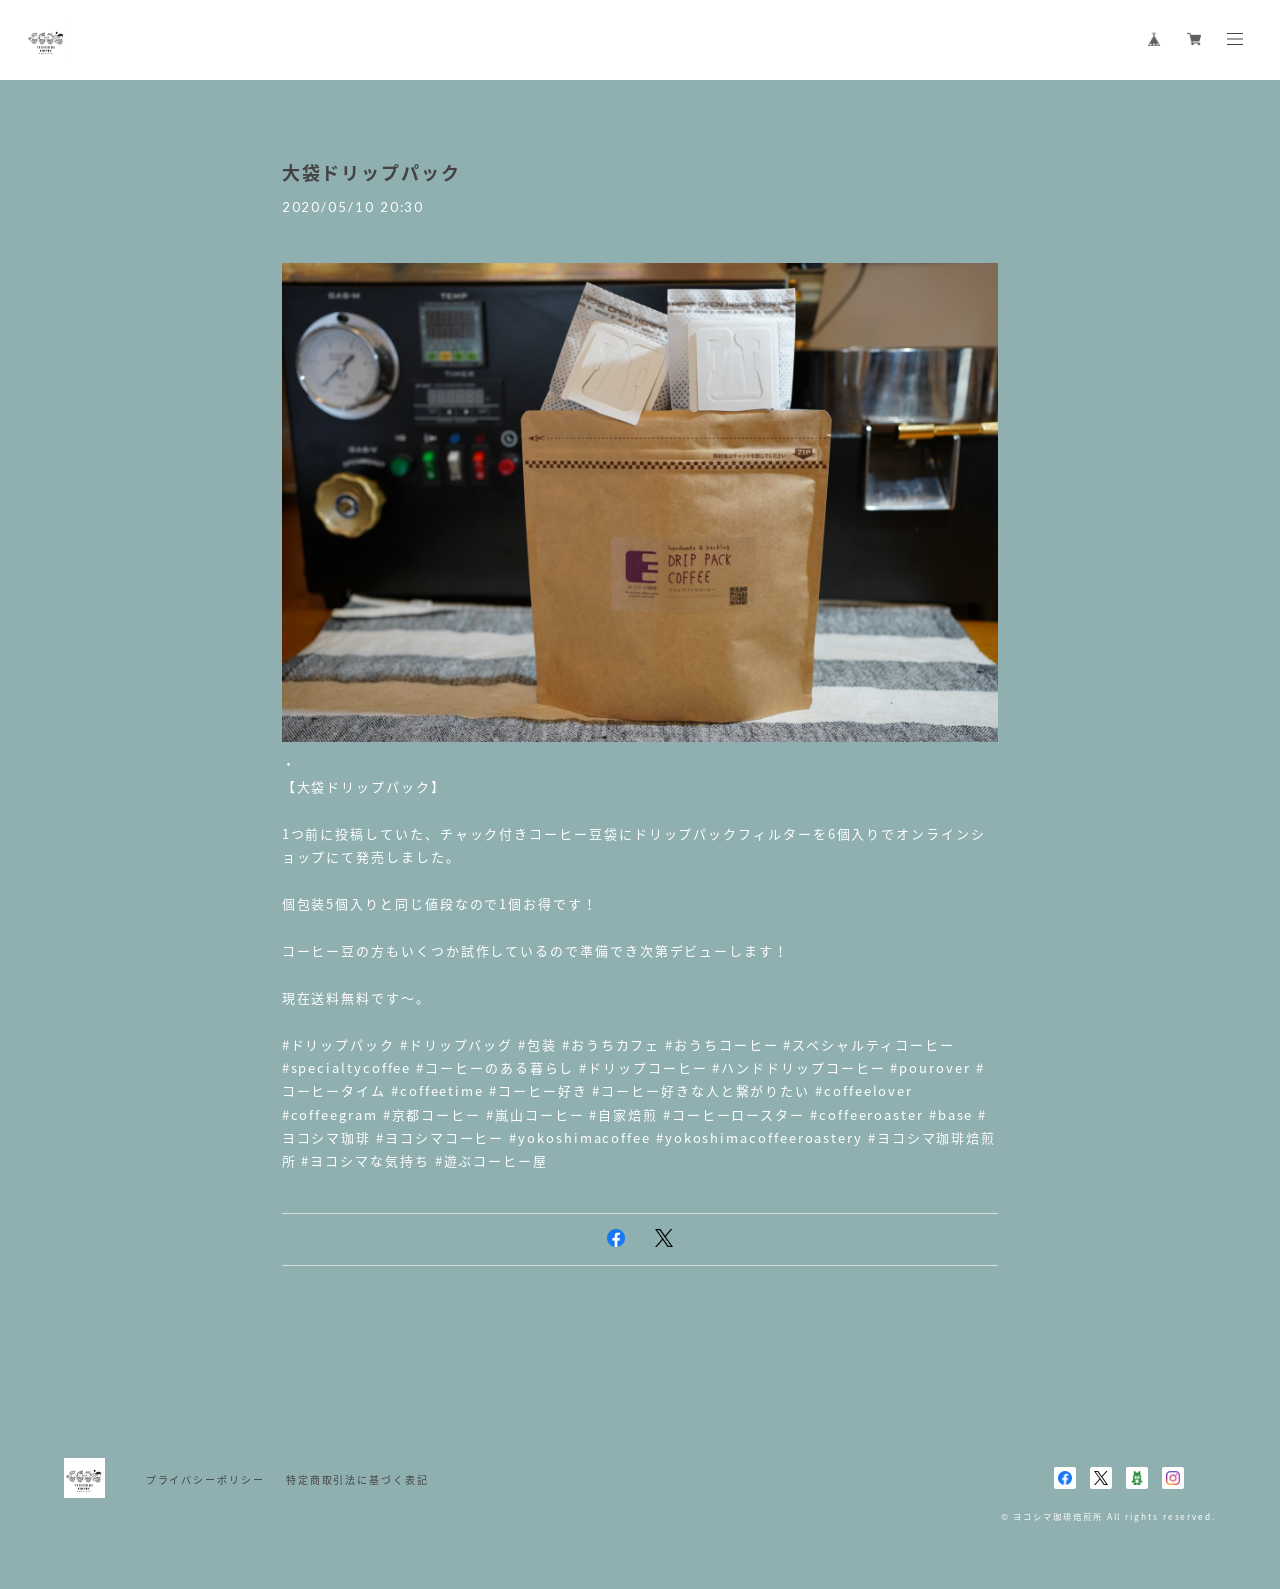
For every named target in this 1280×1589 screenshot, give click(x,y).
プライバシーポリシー (205, 1479)
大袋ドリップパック (371, 172)
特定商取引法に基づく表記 (357, 1479)
